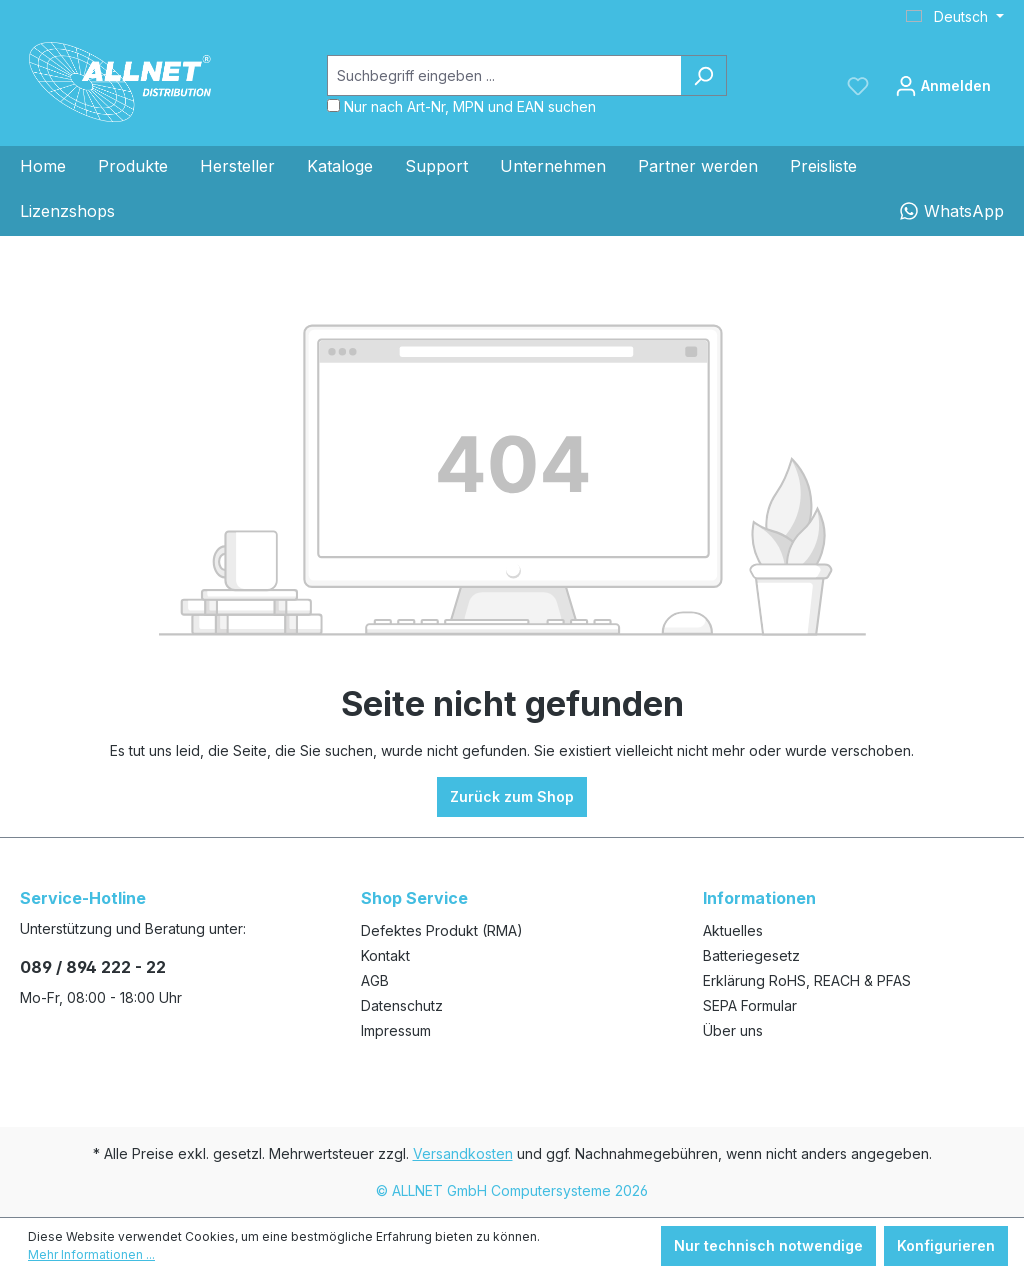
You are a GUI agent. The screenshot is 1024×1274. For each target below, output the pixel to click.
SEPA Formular (750, 1005)
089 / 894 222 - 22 (93, 967)
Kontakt (385, 955)
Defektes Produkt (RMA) (442, 930)
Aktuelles (733, 930)
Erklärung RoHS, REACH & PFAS (807, 980)
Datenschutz (402, 1005)
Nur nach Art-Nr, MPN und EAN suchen (470, 106)
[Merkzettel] (858, 86)
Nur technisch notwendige (768, 1245)
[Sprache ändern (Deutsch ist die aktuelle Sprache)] (955, 17)
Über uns (733, 1030)
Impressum (396, 1030)
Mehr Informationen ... (91, 1254)
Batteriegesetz (751, 955)
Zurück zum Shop (512, 796)
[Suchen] (703, 75)
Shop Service (414, 898)
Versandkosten (463, 1153)
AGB (375, 980)
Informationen (759, 898)
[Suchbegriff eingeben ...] (504, 75)
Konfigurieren (946, 1245)
